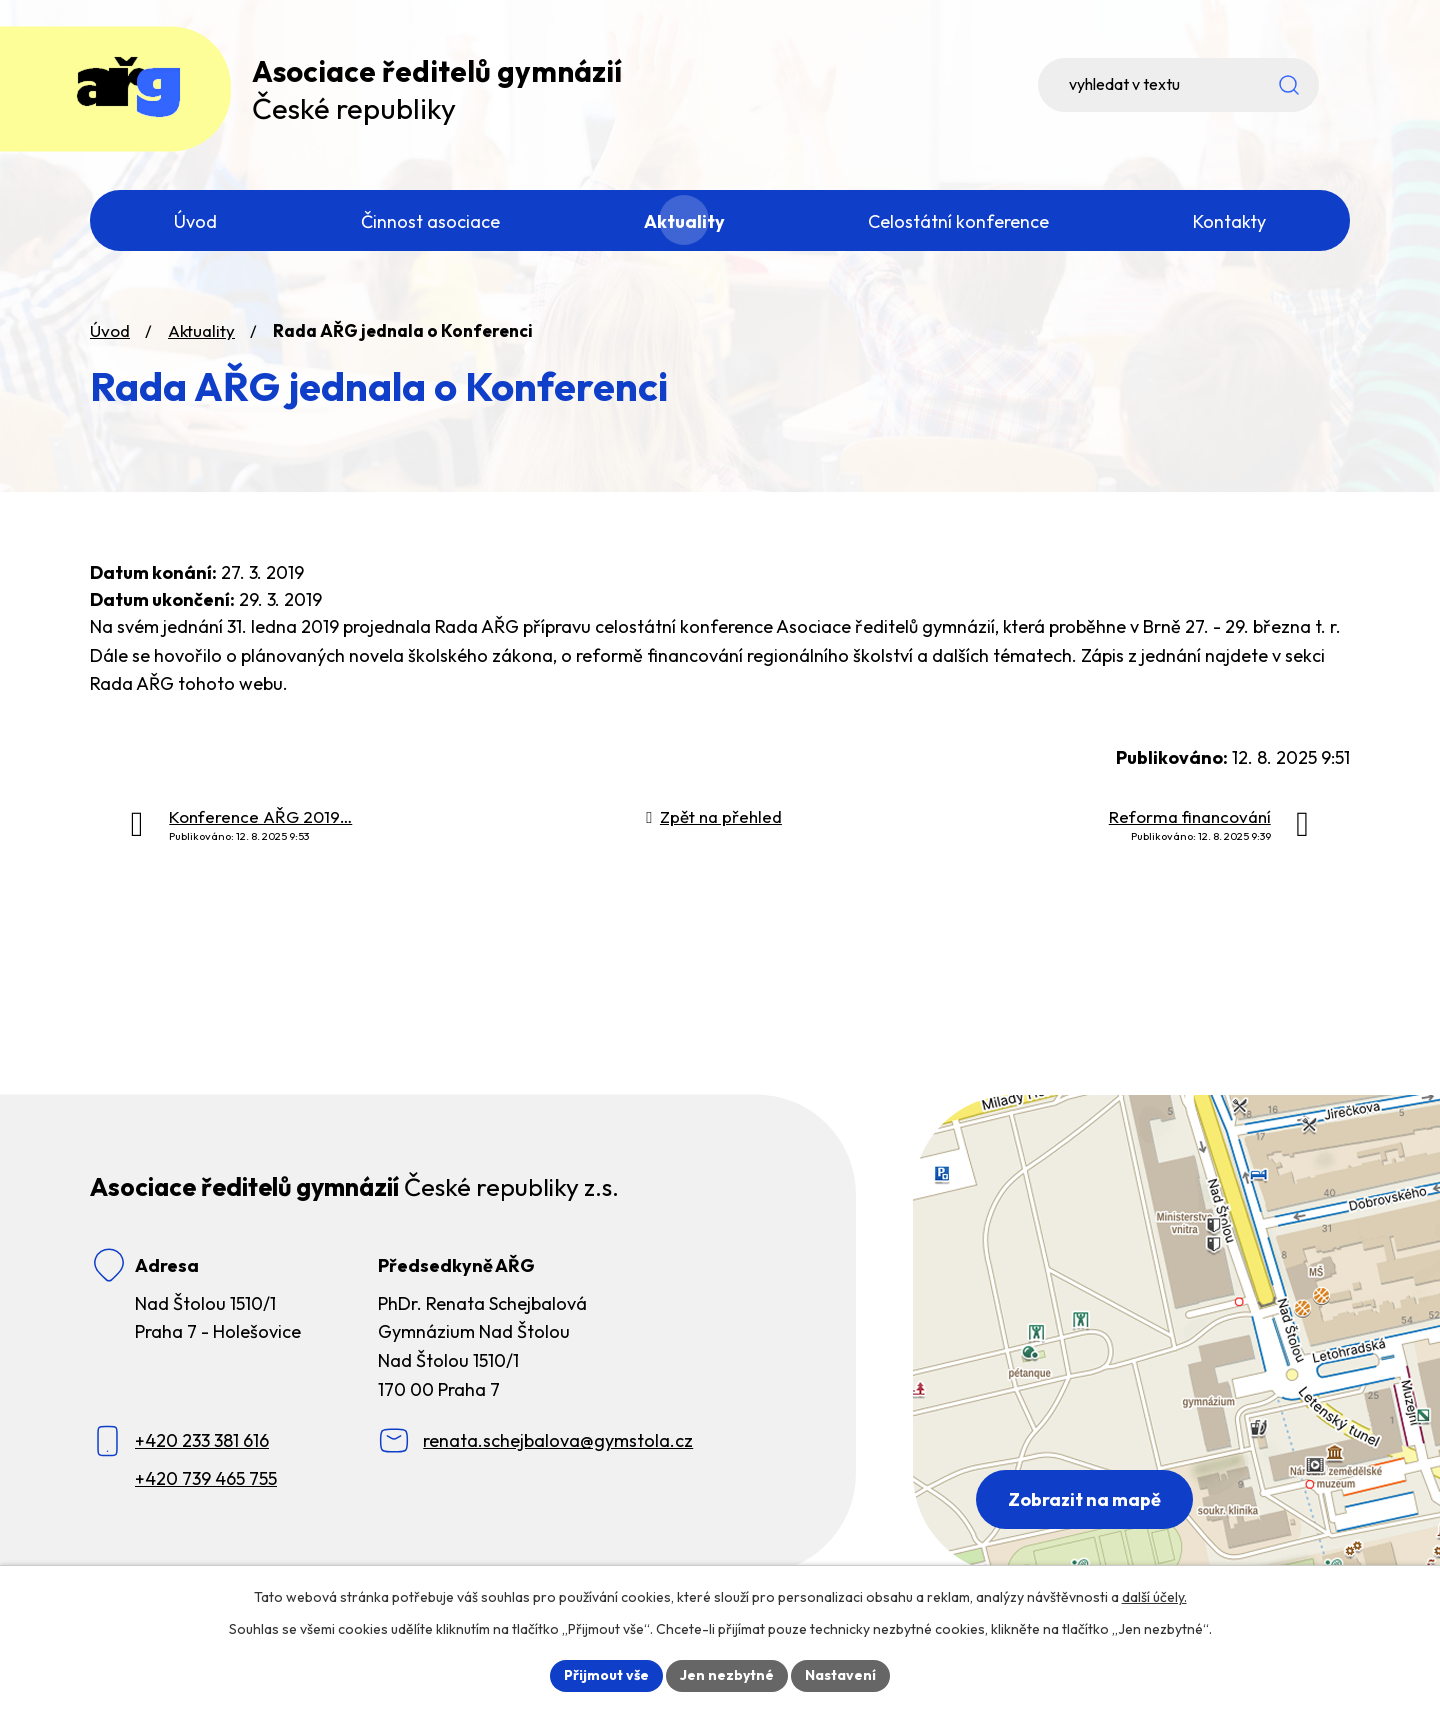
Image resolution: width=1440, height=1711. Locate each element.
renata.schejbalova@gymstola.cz (558, 1442)
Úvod (110, 331)
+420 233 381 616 (202, 1442)
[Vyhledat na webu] (1210, 85)
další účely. (1154, 1597)
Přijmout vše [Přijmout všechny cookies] (606, 1675)
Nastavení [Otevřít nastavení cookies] (840, 1675)
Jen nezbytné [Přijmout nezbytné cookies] (727, 1675)
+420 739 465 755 (206, 1479)
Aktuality (201, 331)
